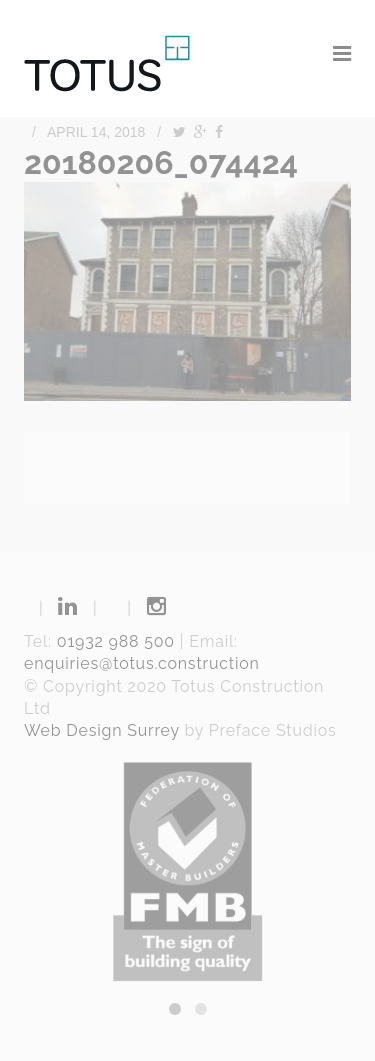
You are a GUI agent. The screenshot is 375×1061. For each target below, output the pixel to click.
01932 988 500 (116, 641)
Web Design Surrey (102, 730)
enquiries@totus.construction (142, 663)
